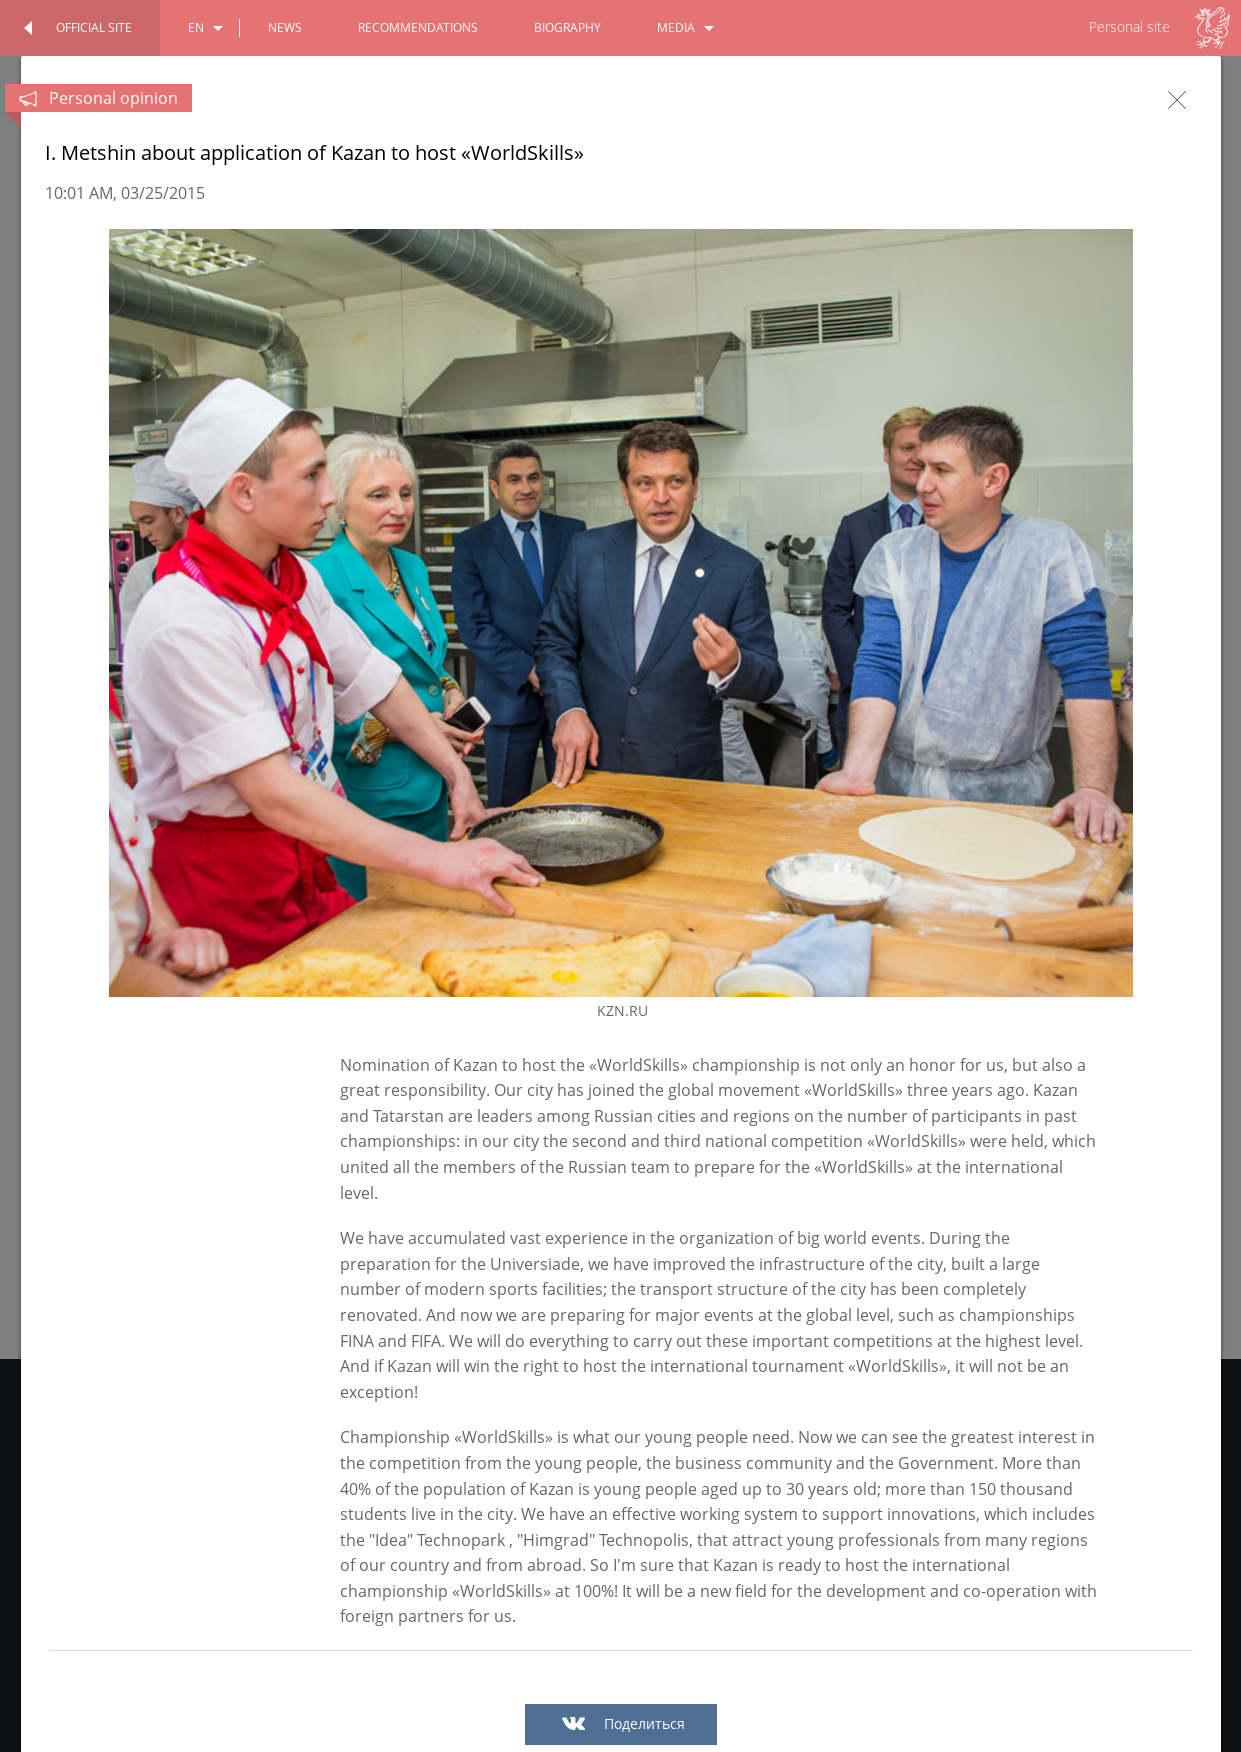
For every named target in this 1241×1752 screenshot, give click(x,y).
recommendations (418, 27)
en (196, 27)
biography (567, 27)
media (676, 27)
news (285, 27)
